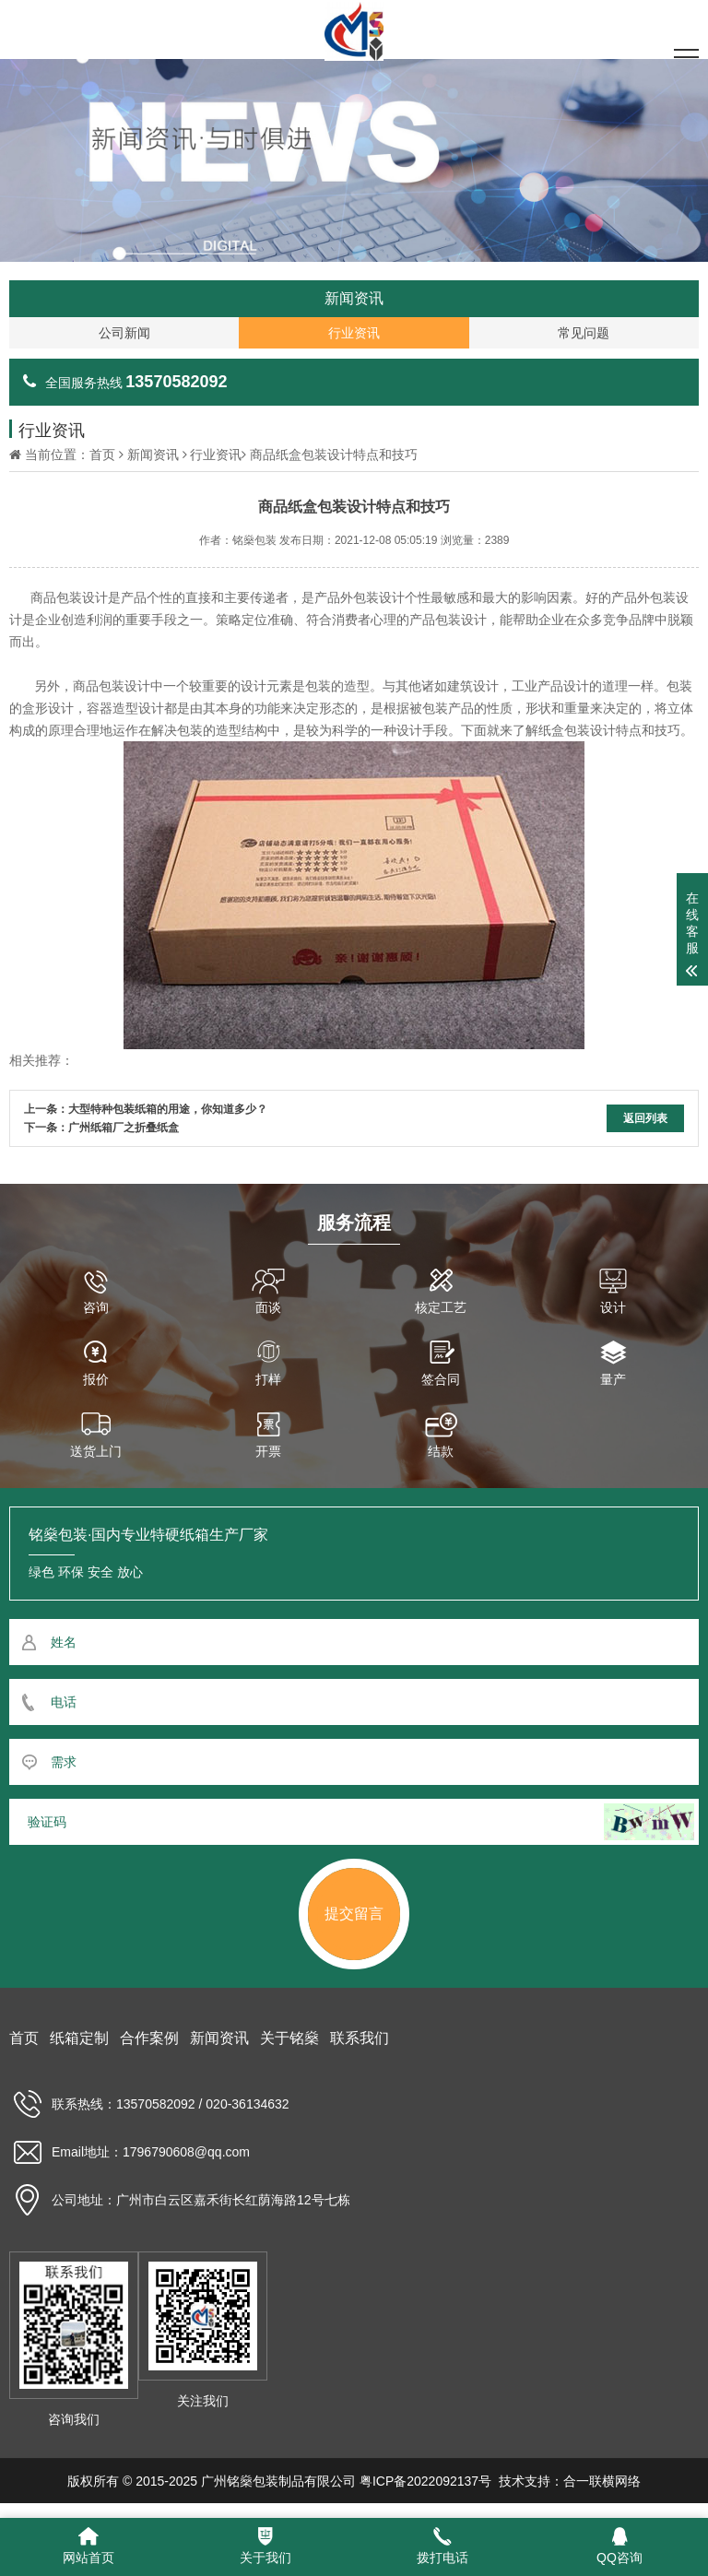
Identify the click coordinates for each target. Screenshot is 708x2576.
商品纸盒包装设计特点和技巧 (334, 454)
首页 (102, 454)
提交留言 (354, 1913)
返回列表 (645, 1118)
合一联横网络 (602, 2481)
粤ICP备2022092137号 (425, 2481)
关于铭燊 (289, 2038)
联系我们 (359, 2038)
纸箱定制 (79, 2038)
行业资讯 (216, 454)
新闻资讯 (153, 454)
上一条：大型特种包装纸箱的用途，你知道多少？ (145, 1109)
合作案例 (149, 2038)
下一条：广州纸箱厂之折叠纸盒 (101, 1127)
